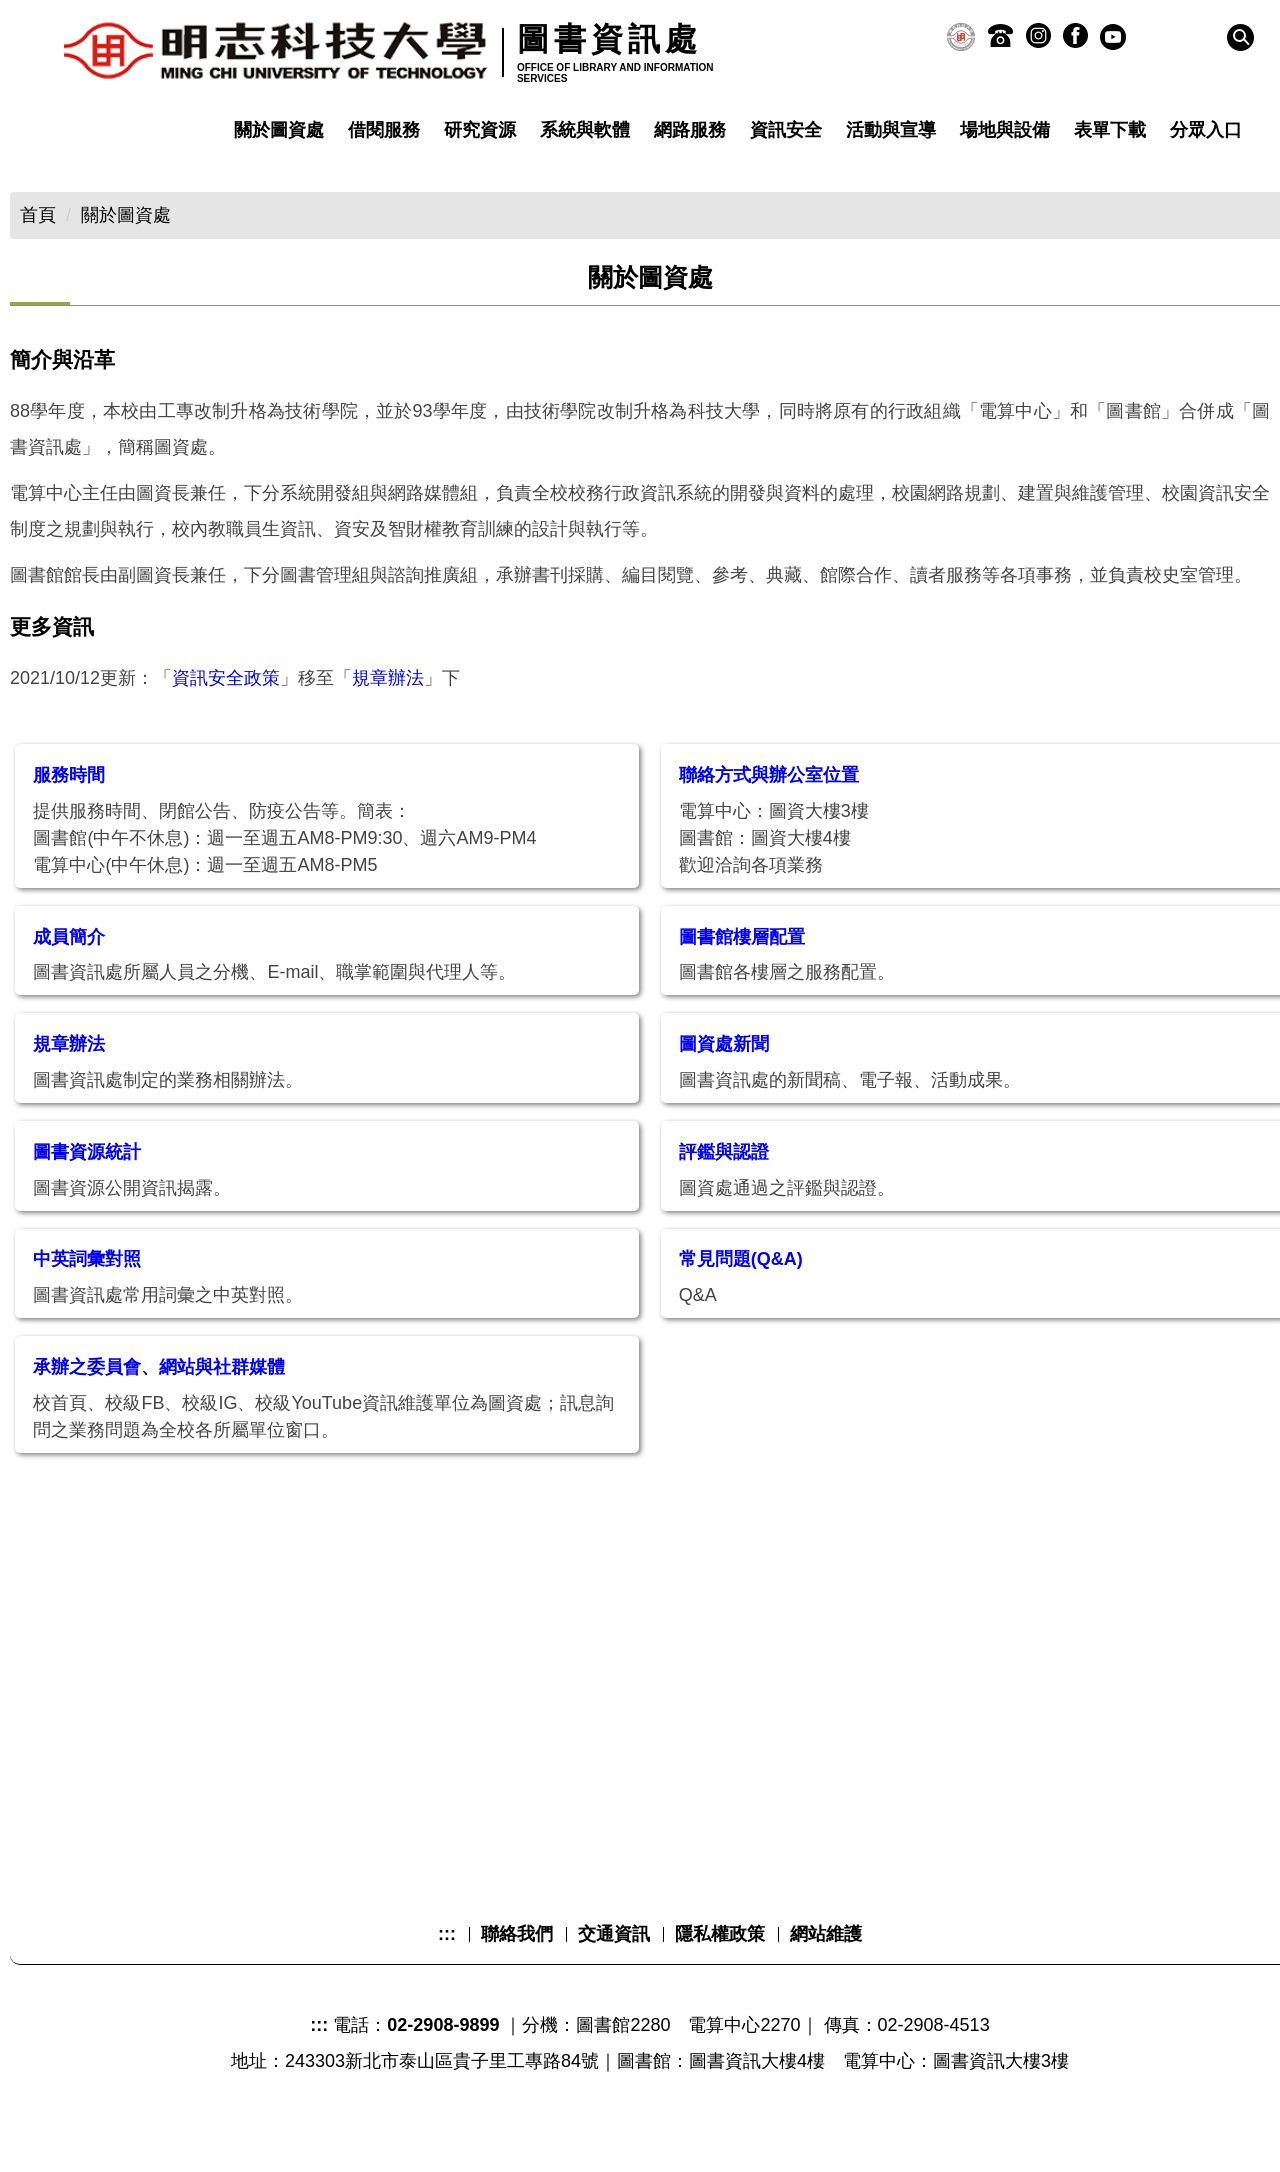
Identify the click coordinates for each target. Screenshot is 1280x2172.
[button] (1240, 37)
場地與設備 (1005, 130)
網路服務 (690, 130)
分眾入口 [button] (1206, 130)
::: (447, 1970)
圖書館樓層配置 (742, 973)
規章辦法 (388, 714)
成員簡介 (69, 973)
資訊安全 (786, 130)
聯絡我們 (517, 1970)
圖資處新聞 (724, 1080)
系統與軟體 (585, 130)
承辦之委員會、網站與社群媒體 (159, 1403)
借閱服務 (384, 130)
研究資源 (480, 130)
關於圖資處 (279, 130)
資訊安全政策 (226, 714)
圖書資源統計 (87, 1188)
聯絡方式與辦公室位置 (769, 811)
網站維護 (826, 1970)
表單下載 (1110, 130)
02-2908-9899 (443, 2061)
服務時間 (69, 811)
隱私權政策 (720, 1970)
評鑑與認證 (724, 1188)
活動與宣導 (891, 130)
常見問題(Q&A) (741, 1295)
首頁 (38, 215)
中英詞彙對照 (87, 1295)
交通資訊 (614, 1970)
